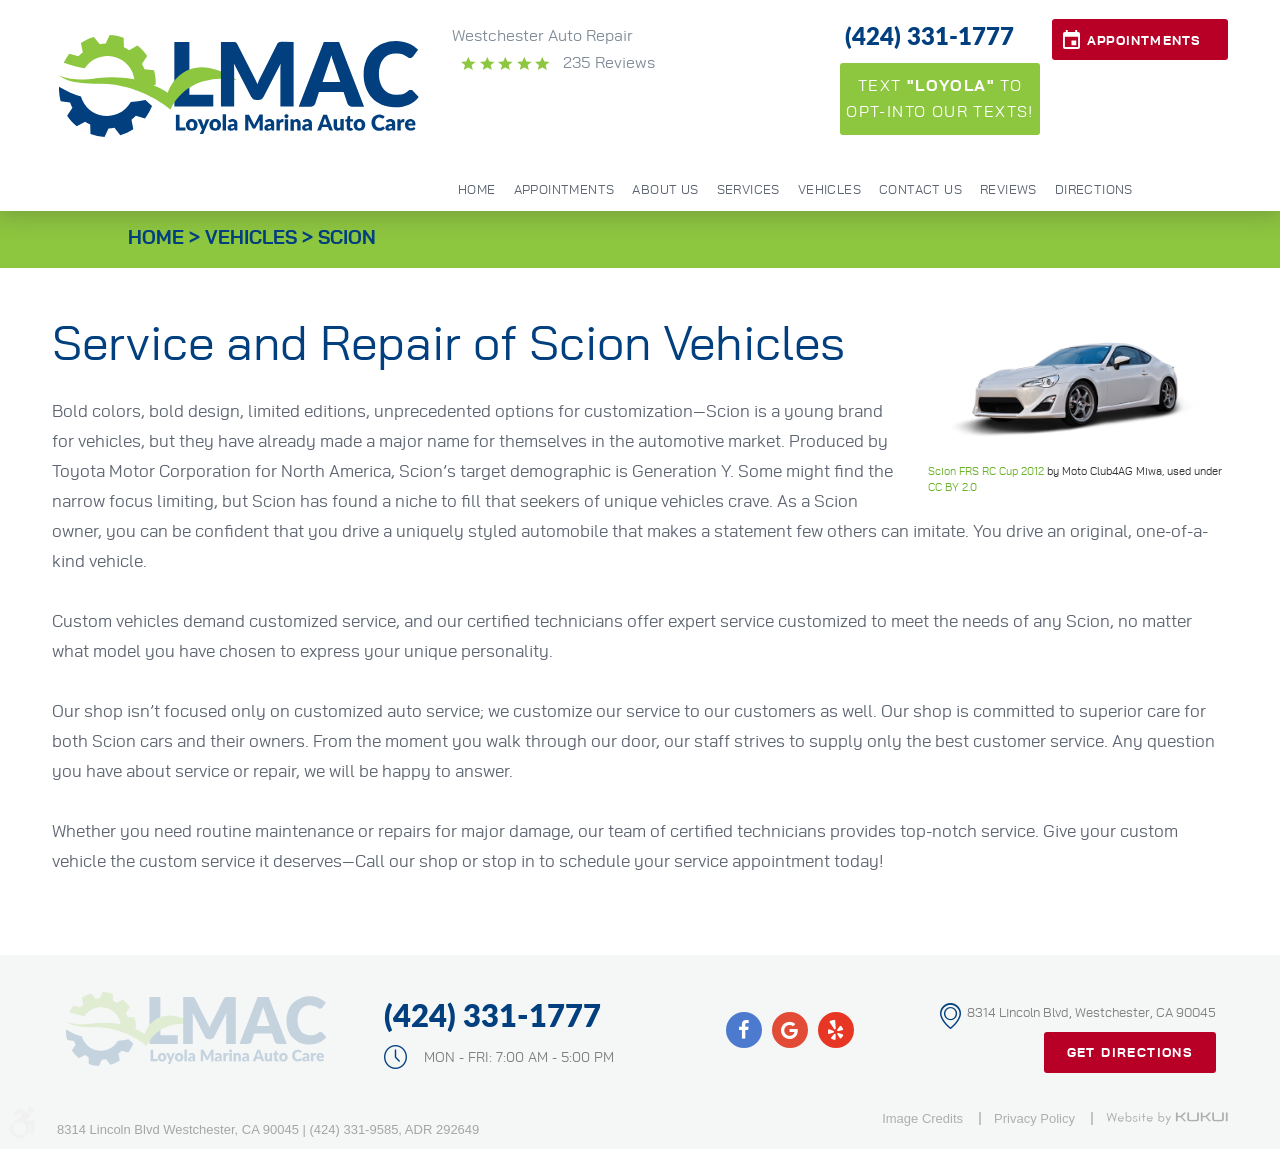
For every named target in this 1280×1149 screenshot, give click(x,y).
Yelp (836, 1030)
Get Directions (1130, 1053)
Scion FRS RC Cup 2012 (986, 471)
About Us (665, 190)
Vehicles (829, 190)
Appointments (1144, 41)
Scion (347, 238)
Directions (1094, 190)
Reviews (1008, 190)
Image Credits (922, 1118)
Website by (1167, 1118)
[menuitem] (477, 189)
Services (748, 190)
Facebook (744, 1030)
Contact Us (920, 190)
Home (477, 190)
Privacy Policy (1034, 1118)
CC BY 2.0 (952, 487)
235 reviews (607, 63)
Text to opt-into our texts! (940, 99)
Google (790, 1030)
